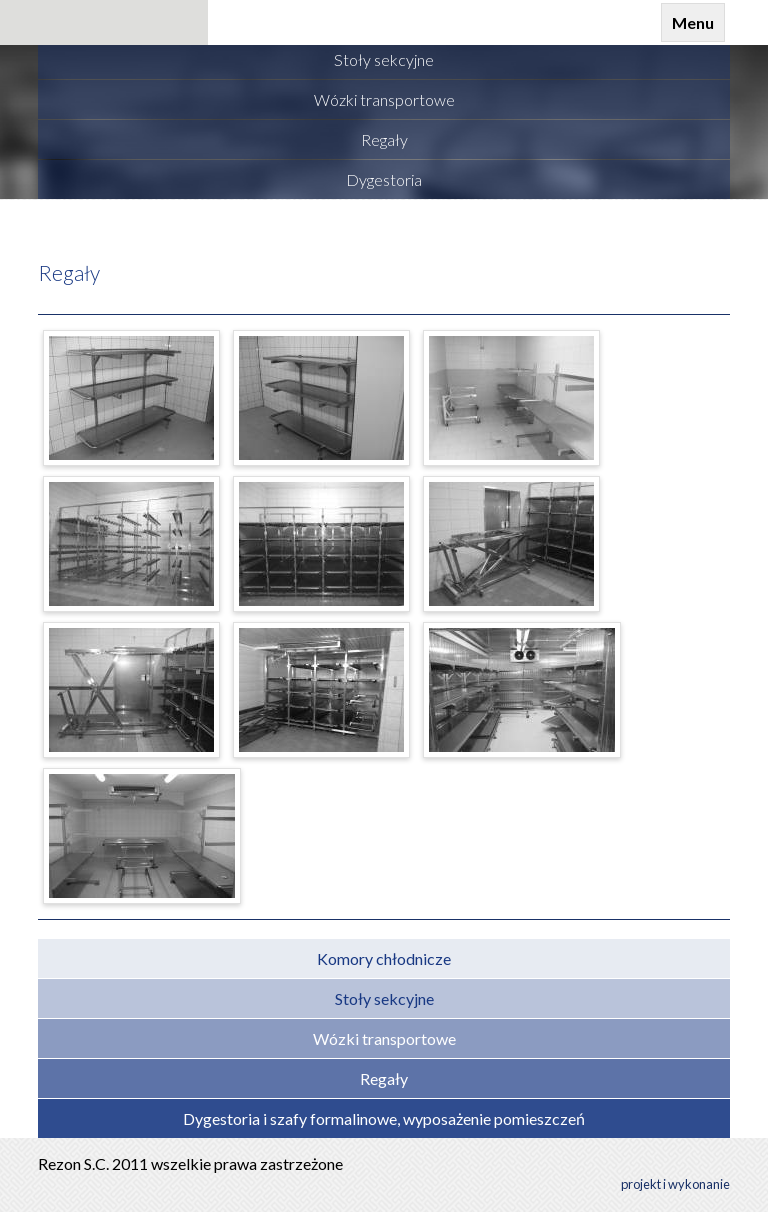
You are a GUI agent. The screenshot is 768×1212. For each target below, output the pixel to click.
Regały (69, 272)
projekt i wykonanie (675, 1184)
